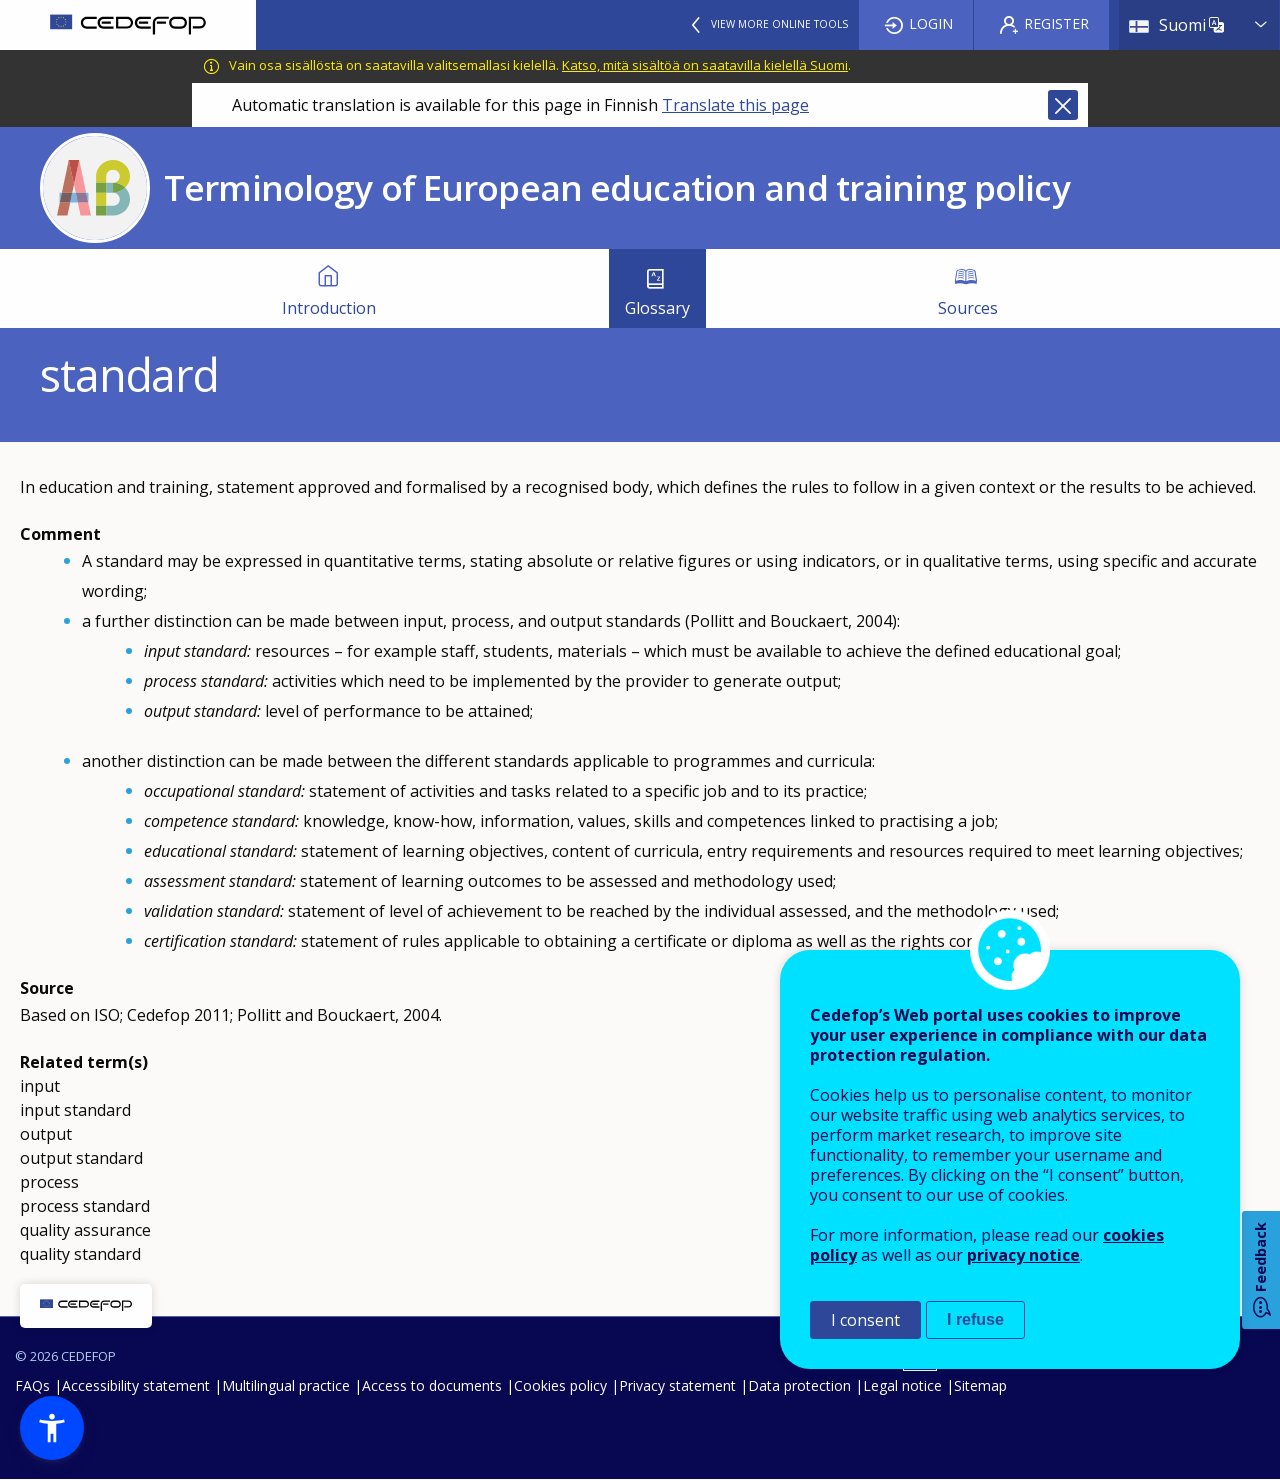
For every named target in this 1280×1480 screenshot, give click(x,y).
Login (931, 23)
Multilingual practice (286, 1385)
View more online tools (779, 24)
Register (1056, 23)
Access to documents (432, 1385)
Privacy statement (677, 1385)
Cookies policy (560, 1385)
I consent (865, 1320)
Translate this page (735, 105)
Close (1063, 105)
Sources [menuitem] (968, 308)
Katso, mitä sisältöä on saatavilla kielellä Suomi (705, 65)
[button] (52, 1428)
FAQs (32, 1385)
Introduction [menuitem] (329, 308)
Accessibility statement (136, 1385)
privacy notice (1023, 1255)
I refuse (975, 1319)
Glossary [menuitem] (657, 308)
